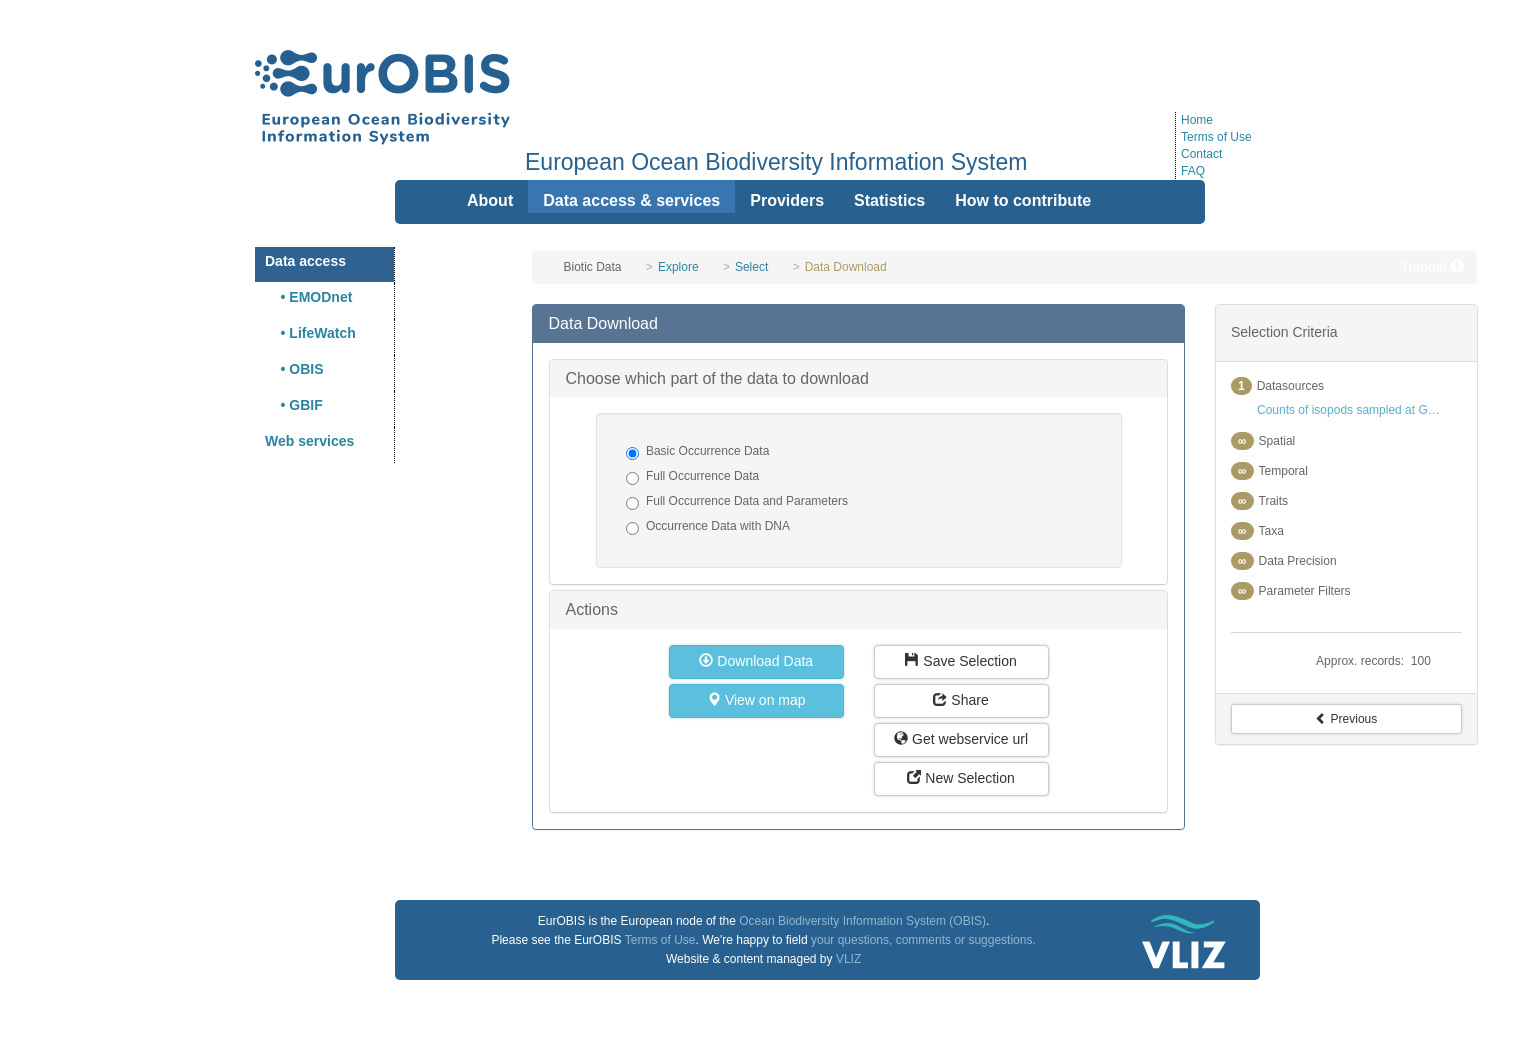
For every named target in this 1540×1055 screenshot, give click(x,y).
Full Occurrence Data (692, 477)
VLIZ (848, 959)
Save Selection (960, 661)
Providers (787, 200)
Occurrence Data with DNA (708, 527)
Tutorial (1432, 267)
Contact (1201, 154)
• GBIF (294, 405)
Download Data (756, 661)
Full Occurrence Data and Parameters (737, 502)
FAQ (1193, 171)
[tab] (858, 324)
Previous (1346, 719)
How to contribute (1023, 200)
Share (960, 700)
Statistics (889, 200)
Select (751, 267)
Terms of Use (1216, 137)
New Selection (960, 778)
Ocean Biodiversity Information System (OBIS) (862, 921)
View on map (756, 700)
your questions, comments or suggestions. (923, 940)
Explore (678, 267)
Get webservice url (961, 739)
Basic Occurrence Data (697, 452)
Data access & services (631, 200)
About (490, 200)
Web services (309, 441)
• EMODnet (308, 297)
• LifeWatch (310, 333)
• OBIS (294, 369)
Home (1197, 120)
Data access (305, 261)
